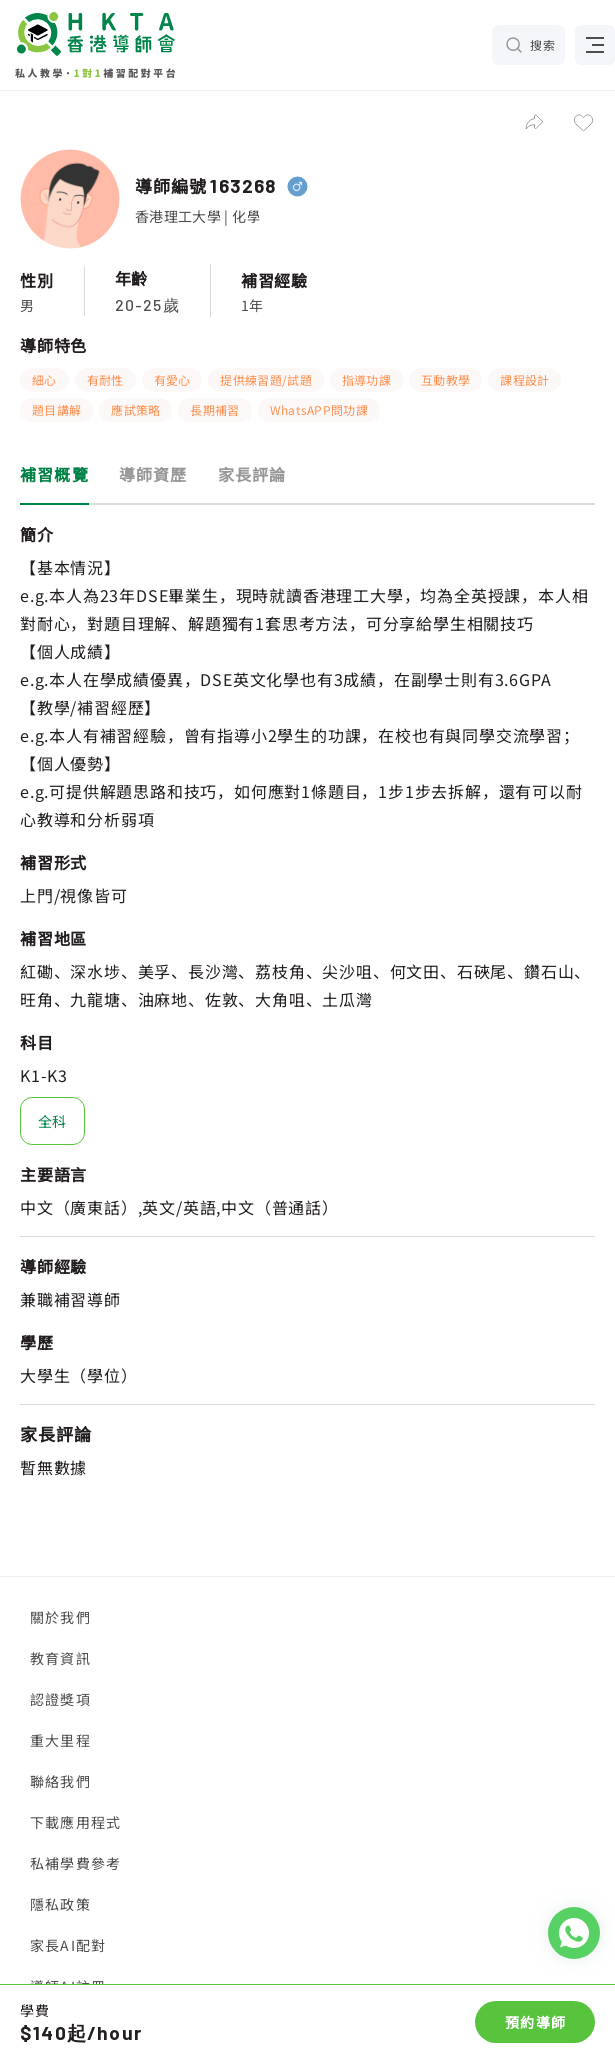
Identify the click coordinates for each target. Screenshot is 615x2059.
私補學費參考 (75, 1863)
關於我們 (60, 1617)
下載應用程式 (75, 1822)
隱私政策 (60, 1904)
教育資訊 (60, 1658)
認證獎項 (60, 1699)
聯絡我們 (60, 1781)
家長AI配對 (68, 1945)
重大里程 (60, 1740)
